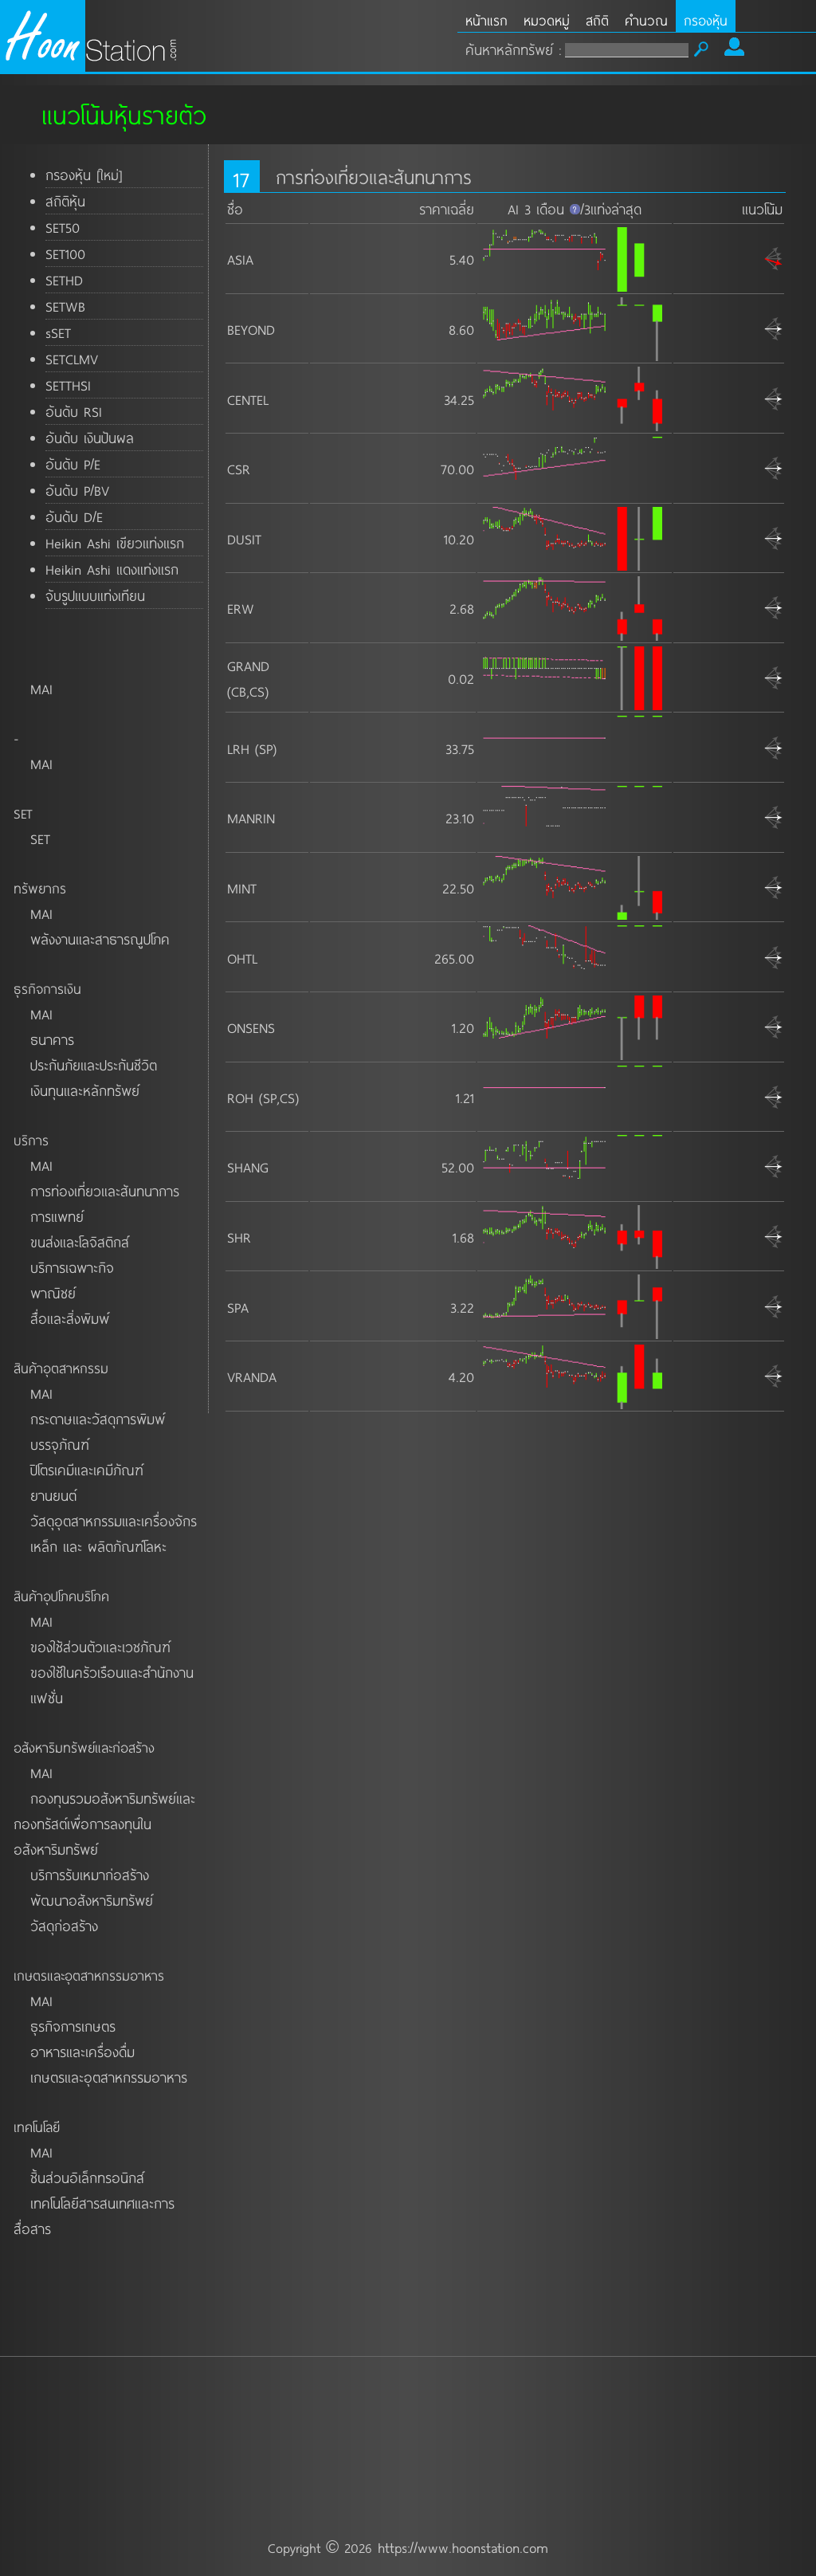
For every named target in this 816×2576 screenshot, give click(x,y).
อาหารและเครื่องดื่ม (82, 2051)
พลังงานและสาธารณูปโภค (100, 939)
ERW (240, 608)
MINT (242, 888)
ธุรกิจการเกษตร (73, 2026)
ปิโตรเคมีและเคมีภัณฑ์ (86, 1469)
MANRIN (251, 817)
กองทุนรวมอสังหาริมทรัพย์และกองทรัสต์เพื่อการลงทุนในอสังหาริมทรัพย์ (104, 1823)
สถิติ (597, 20)
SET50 (62, 227)
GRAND (248, 665)
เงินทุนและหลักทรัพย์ (84, 1090)
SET (40, 838)
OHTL (242, 958)
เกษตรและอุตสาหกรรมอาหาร (108, 2077)
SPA (238, 1307)
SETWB (65, 306)
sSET (58, 332)
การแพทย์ (57, 1216)
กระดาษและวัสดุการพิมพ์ (97, 1418)
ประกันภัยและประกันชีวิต (93, 1064)
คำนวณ (646, 20)
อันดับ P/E (72, 464)
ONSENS (251, 1027)
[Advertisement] (408, 2402)
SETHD (64, 279)
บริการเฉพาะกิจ (72, 1267)
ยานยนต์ (53, 1495)
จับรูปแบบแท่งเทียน (95, 595)
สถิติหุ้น (65, 200)
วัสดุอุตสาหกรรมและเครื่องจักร (113, 1520)
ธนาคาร (52, 1039)
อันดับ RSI (73, 411)
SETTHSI (68, 385)
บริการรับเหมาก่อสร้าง (89, 1874)
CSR (238, 468)
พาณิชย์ (53, 1292)
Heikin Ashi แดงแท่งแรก (111, 569)
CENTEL (248, 399)
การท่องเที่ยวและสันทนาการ (104, 1190)
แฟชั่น (46, 1697)
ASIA (240, 259)
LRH (238, 748)
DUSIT (244, 538)
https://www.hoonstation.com (463, 2547)
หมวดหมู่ (547, 20)
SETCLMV (71, 358)
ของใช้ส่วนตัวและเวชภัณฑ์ (100, 1646)
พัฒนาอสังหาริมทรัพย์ (91, 1900)
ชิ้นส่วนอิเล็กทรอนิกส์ (87, 2177)
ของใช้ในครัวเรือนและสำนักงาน (112, 1672)
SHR (239, 1237)
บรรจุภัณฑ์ (59, 1444)
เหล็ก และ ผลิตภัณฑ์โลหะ (98, 1546)
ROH (240, 1097)
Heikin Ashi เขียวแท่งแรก (114, 542)
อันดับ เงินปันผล (89, 437)
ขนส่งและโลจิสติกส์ (79, 1241)
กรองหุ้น (706, 20)
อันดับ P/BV (77, 490)
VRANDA (252, 1376)
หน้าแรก (486, 20)
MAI (41, 688)
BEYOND (251, 329)
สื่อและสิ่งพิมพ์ (69, 1318)
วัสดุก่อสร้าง (64, 1925)
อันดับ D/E (74, 516)
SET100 (65, 253)
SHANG (248, 1166)
